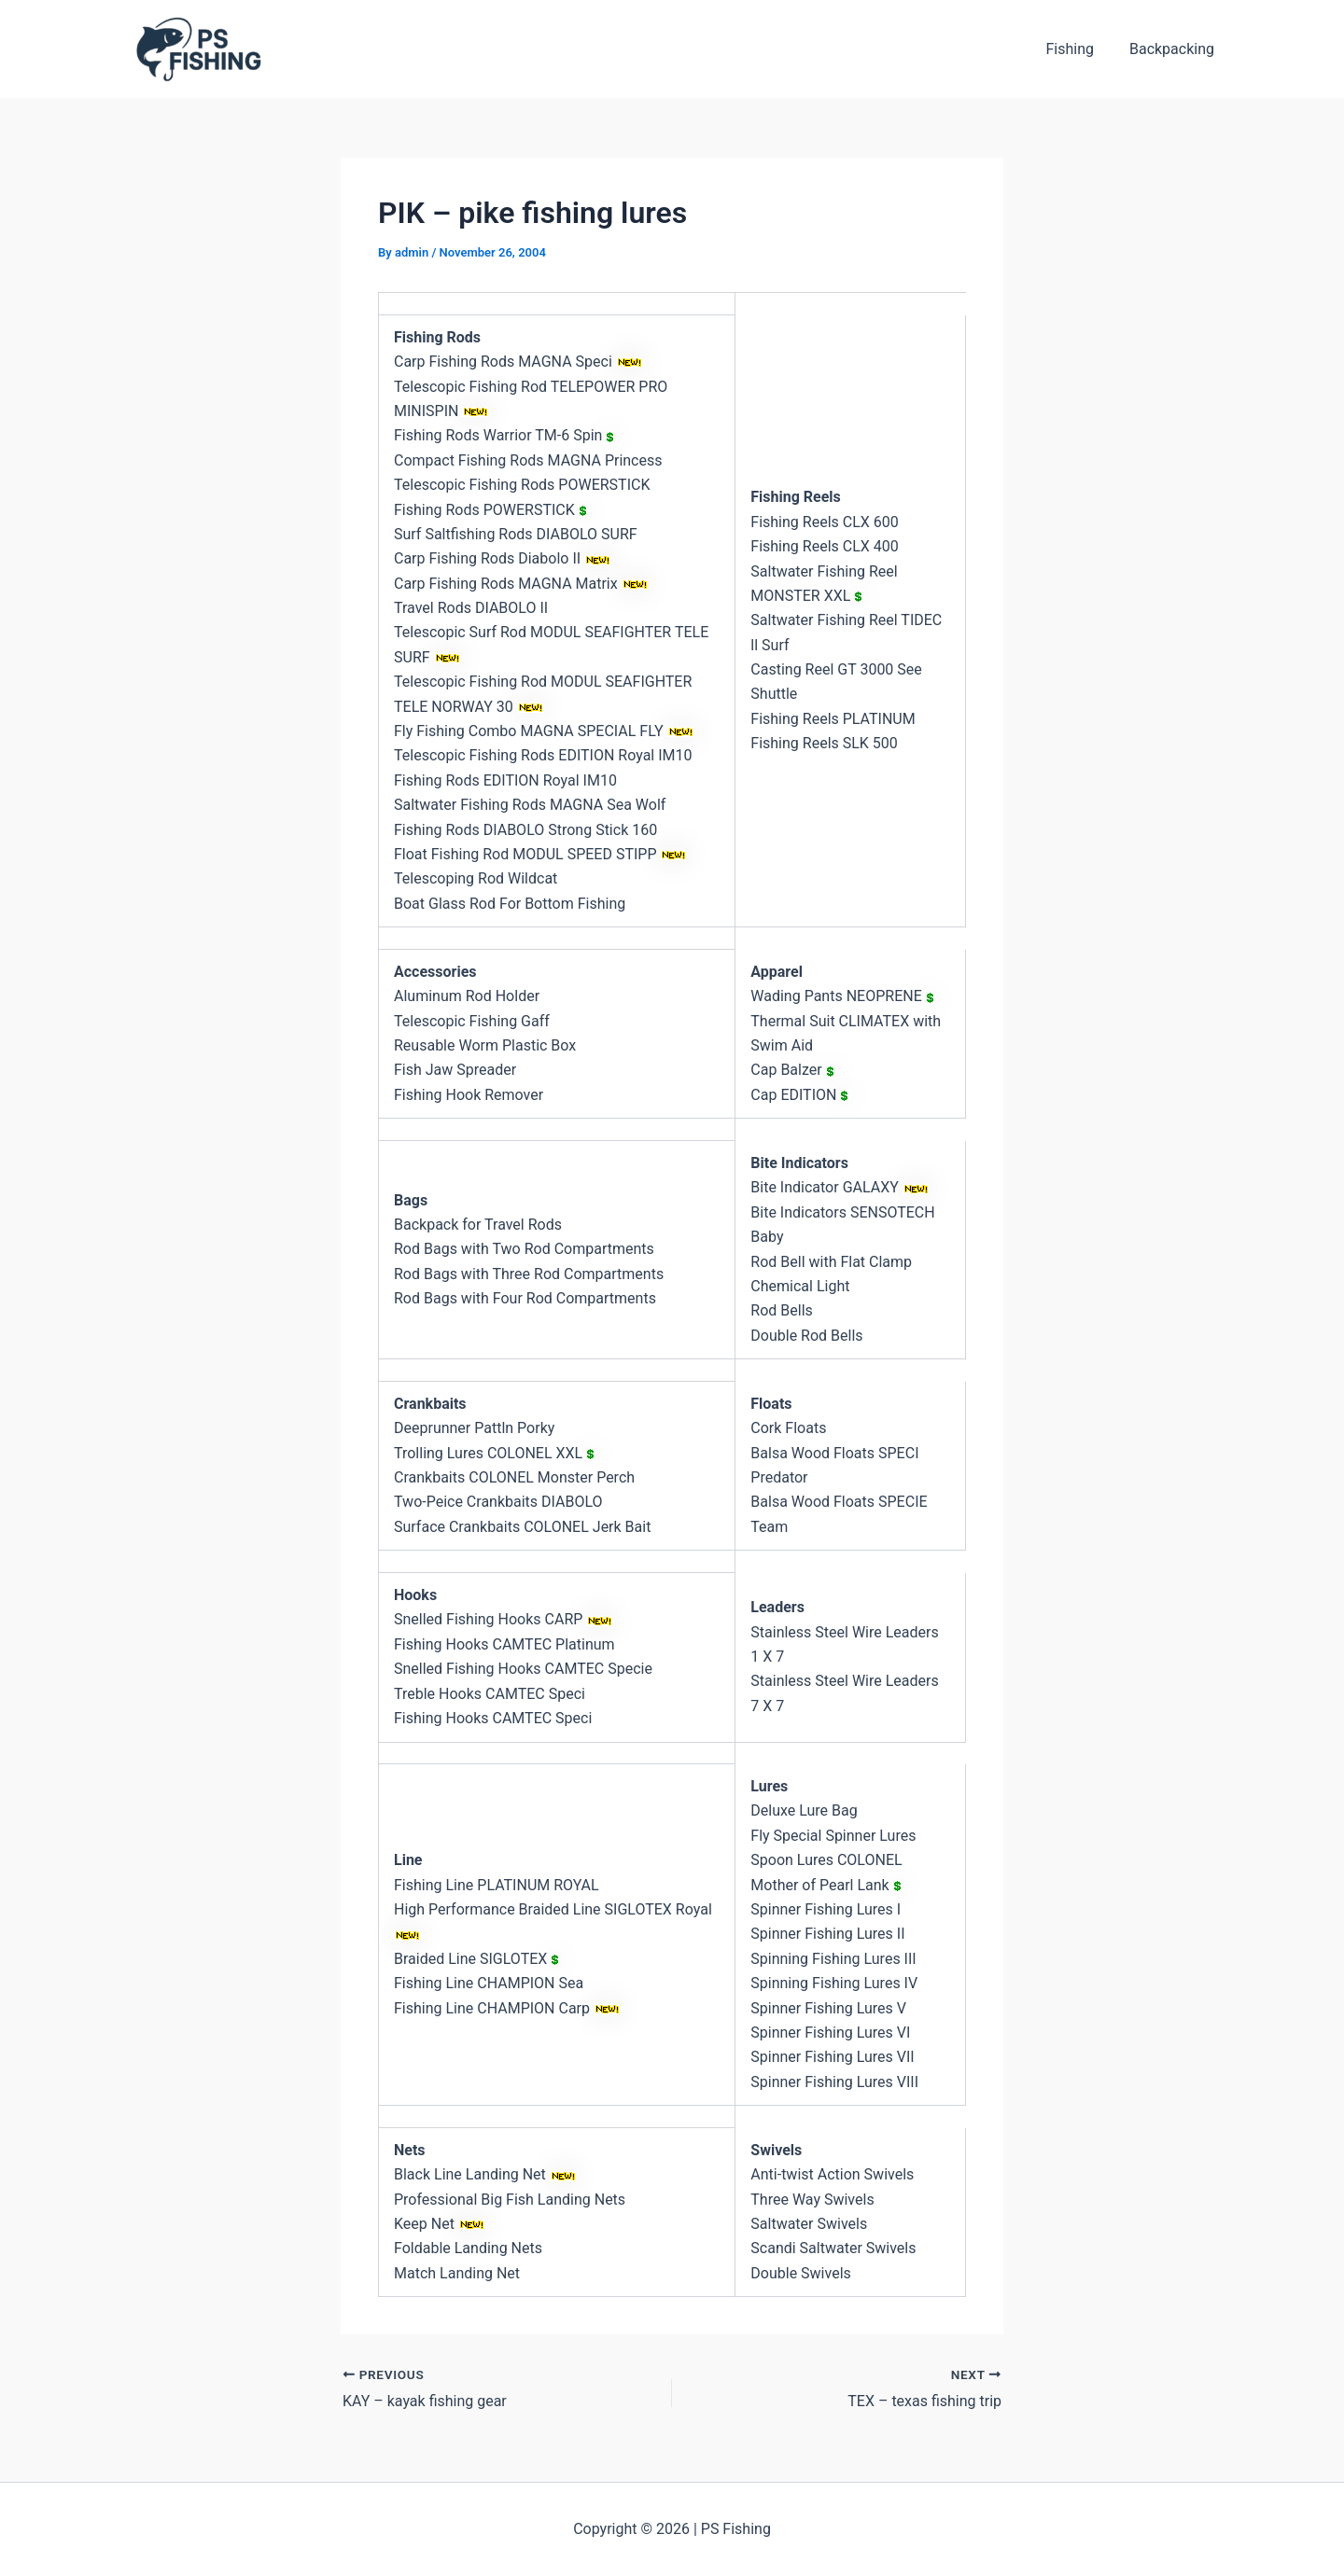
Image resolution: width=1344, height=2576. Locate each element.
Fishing (1078, 49)
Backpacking (1174, 49)
